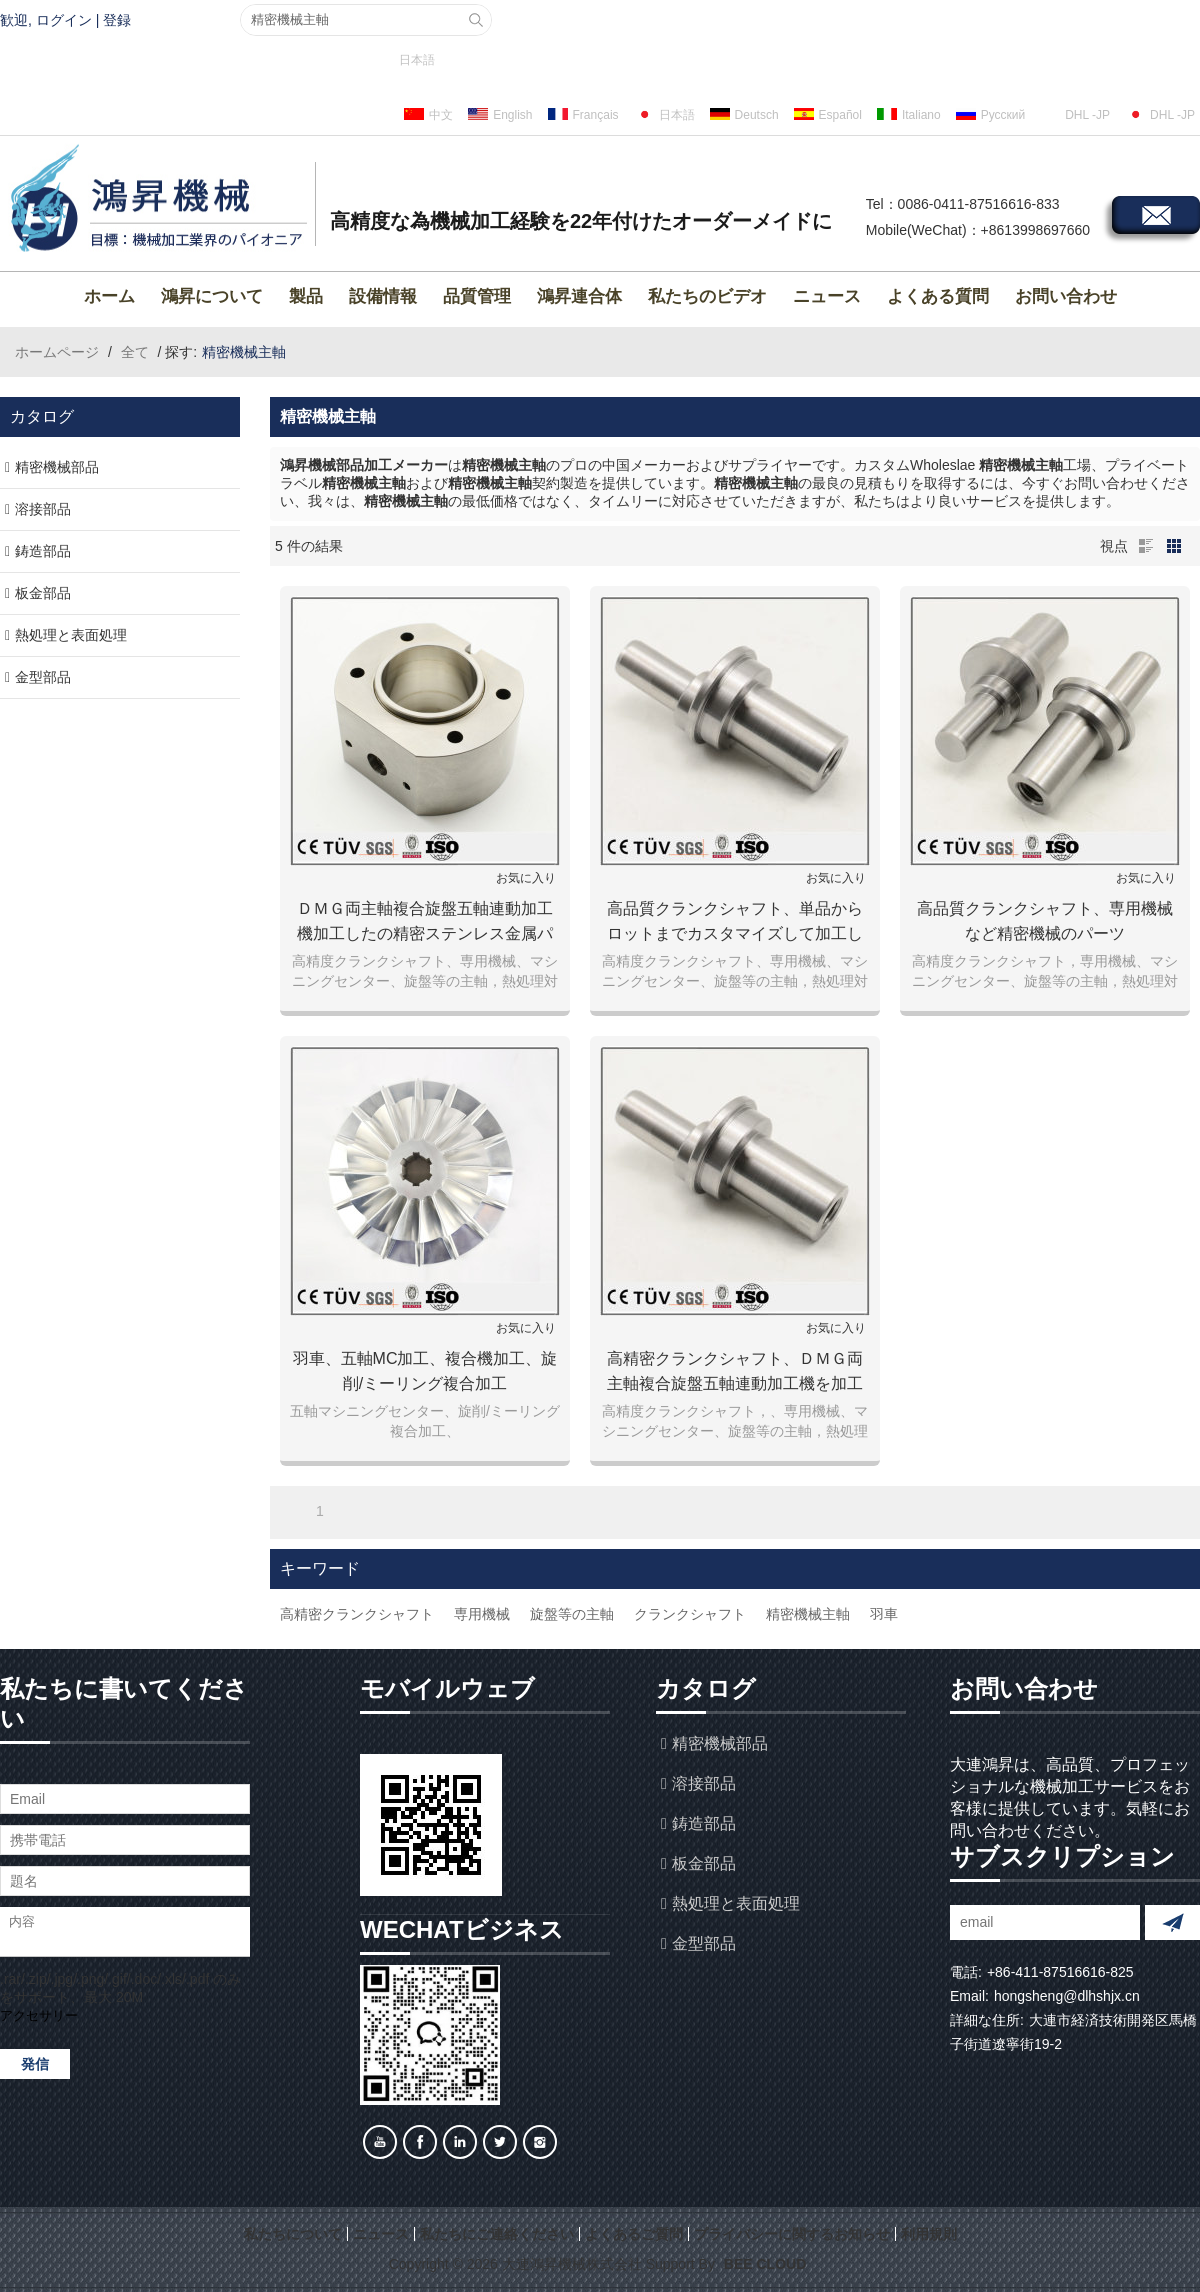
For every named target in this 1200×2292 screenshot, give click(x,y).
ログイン (64, 20)
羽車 (884, 1614)
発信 (35, 2064)
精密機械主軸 (808, 1614)
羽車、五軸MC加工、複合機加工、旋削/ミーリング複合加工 (425, 1371)
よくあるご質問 (634, 2234)
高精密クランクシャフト (357, 1614)
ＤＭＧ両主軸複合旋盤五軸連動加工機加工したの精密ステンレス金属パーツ (425, 923)
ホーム (109, 296)
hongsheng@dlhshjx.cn (1067, 1996)
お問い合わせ (1066, 296)
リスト (1146, 546)
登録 (117, 20)
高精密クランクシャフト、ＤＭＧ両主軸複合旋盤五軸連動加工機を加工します (735, 1373)
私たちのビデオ (707, 296)
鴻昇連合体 (579, 296)
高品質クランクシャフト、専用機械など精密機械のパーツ (1045, 921)
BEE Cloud (765, 2264)
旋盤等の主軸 (572, 1614)
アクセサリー (39, 2015)
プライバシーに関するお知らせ (792, 2234)
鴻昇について (212, 296)
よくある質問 (938, 296)
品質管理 (477, 296)
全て (135, 352)
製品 (306, 296)
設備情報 (383, 296)
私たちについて (293, 2234)
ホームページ (57, 352)
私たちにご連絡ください (497, 2234)
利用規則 (929, 2234)
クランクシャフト (690, 1614)
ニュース (827, 296)
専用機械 (482, 1614)
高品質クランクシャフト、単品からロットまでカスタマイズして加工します (735, 923)
